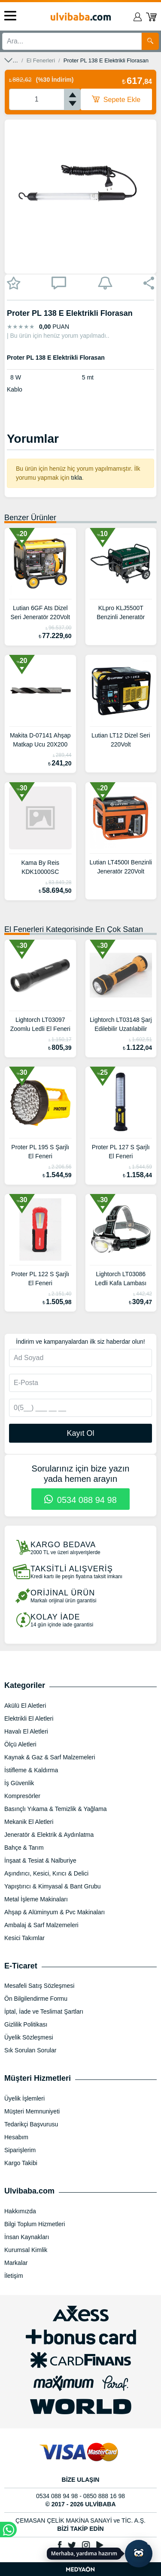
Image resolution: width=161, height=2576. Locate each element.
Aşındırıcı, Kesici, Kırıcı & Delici (46, 1873)
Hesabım (16, 2137)
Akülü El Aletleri (25, 1705)
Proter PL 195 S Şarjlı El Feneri (40, 1152)
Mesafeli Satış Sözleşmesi (39, 1985)
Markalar (15, 2262)
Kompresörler (22, 1795)
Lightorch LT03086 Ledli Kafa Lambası (120, 1278)
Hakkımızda (20, 2211)
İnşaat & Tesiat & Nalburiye (40, 1860)
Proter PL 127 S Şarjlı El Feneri (121, 1152)
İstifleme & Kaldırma (31, 1770)
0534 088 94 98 (80, 1500)
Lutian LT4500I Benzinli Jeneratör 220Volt (121, 867)
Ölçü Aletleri (20, 1744)
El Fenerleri (41, 60)
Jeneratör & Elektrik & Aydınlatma (49, 1834)
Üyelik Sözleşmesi (28, 2037)
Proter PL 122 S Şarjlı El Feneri (40, 1278)
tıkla (76, 477)
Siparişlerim (20, 2150)
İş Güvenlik (19, 1783)
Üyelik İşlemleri (24, 2098)
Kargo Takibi (20, 2163)
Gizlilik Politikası (25, 2024)
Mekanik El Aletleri (28, 1821)
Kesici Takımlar (24, 1937)
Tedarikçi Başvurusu (31, 2124)
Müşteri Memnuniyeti (32, 2111)
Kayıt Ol (80, 1433)
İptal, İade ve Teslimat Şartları (43, 2011)
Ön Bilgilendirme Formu (35, 1998)
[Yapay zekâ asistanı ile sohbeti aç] (138, 2553)
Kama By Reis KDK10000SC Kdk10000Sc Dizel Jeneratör (40, 868)
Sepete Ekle (116, 99)
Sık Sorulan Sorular (30, 2050)
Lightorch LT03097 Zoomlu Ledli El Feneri (40, 1024)
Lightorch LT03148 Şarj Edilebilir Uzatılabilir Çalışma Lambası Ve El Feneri (121, 1025)
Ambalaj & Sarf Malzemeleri (41, 1925)
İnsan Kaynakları (26, 2237)
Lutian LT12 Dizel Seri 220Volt (120, 740)
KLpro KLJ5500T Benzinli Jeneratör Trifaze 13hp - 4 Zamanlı (121, 614)
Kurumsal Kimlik (25, 2249)
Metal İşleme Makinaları (36, 1899)
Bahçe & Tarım (24, 1847)
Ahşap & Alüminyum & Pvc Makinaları (54, 1912)
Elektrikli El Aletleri (28, 1718)
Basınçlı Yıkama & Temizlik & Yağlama (55, 1808)
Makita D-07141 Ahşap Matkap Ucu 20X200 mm (40, 741)
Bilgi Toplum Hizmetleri (34, 2224)
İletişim (13, 2275)
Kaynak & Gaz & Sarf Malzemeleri (49, 1757)
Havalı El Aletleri (26, 1731)
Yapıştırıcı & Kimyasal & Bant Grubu (52, 1886)
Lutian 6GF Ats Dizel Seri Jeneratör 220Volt (40, 612)
